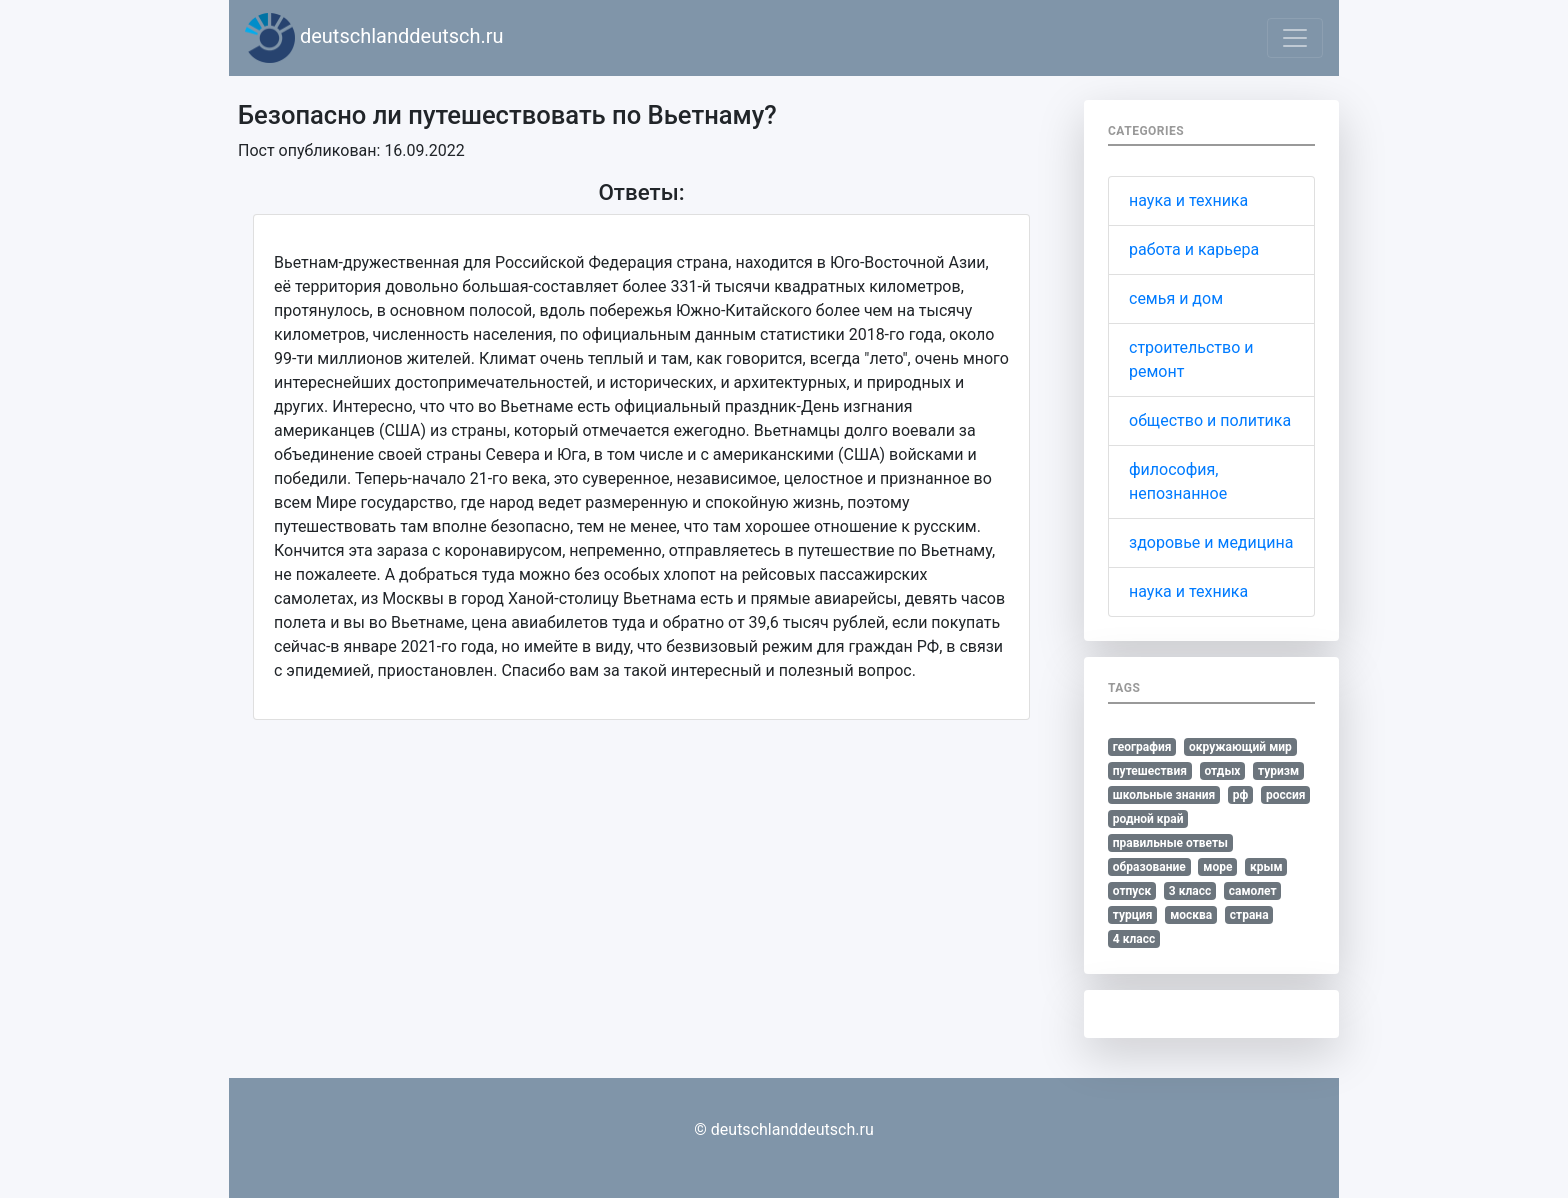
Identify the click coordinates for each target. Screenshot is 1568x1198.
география (1142, 747)
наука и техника (1188, 200)
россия (1286, 795)
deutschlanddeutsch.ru (374, 38)
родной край (1148, 819)
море (1217, 867)
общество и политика (1210, 420)
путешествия (1150, 771)
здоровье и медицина (1211, 542)
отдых (1222, 771)
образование (1149, 867)
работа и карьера (1194, 249)
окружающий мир (1240, 747)
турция (1133, 915)
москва (1191, 915)
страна (1249, 915)
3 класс (1190, 891)
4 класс (1134, 939)
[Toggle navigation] (1295, 38)
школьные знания (1164, 795)
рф (1241, 795)
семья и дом (1176, 298)
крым (1266, 867)
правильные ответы (1170, 843)
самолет (1253, 891)
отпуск (1132, 891)
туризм (1278, 771)
